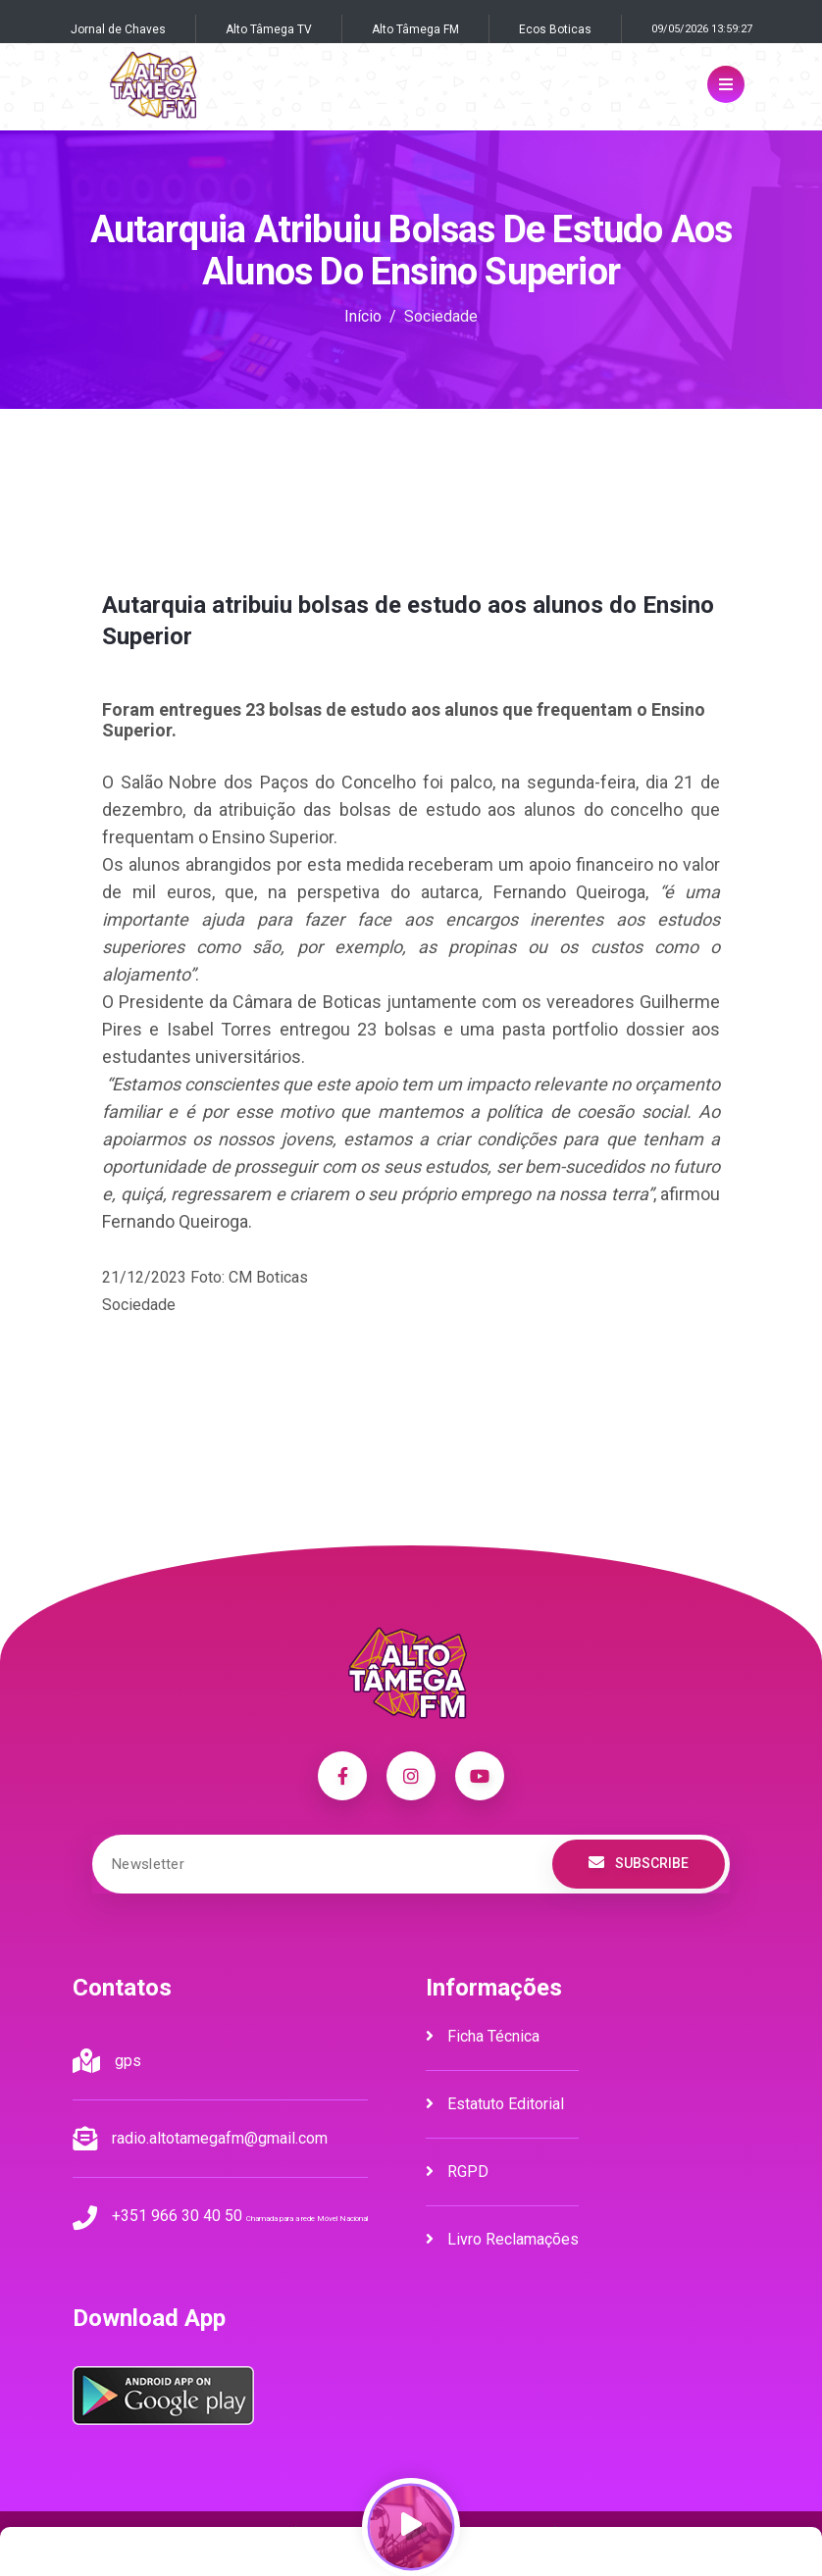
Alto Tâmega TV (269, 29)
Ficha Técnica (482, 2036)
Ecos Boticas (555, 29)
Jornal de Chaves (118, 29)
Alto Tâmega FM (415, 29)
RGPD (457, 2171)
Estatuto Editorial (495, 2104)
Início (363, 316)
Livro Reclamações (502, 2239)
